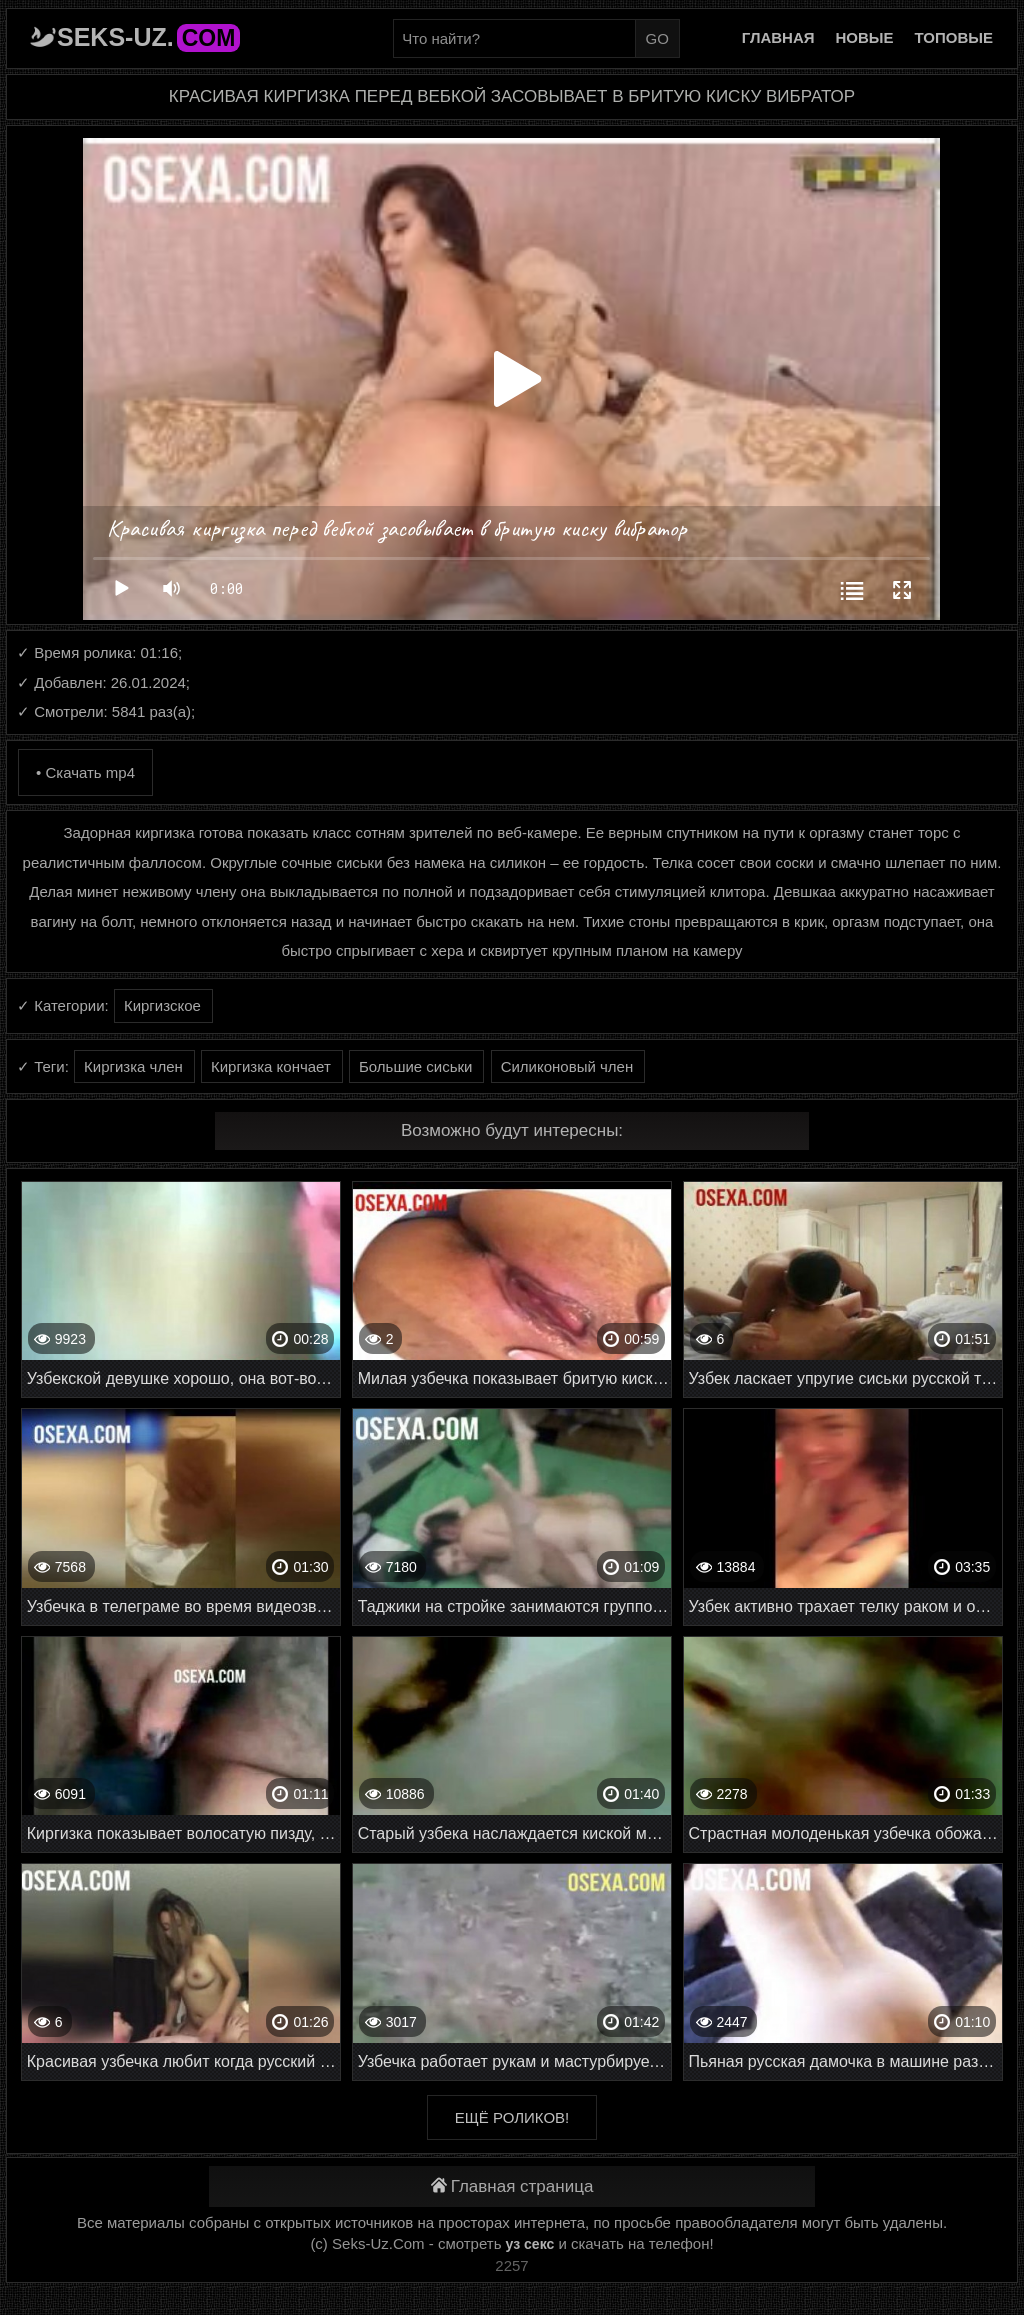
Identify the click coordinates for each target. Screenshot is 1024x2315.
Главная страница (512, 2186)
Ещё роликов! (512, 2117)
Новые (865, 37)
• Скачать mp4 (85, 772)
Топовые (954, 37)
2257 (511, 2265)
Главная (778, 37)
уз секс (530, 2244)
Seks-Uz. (148, 37)
